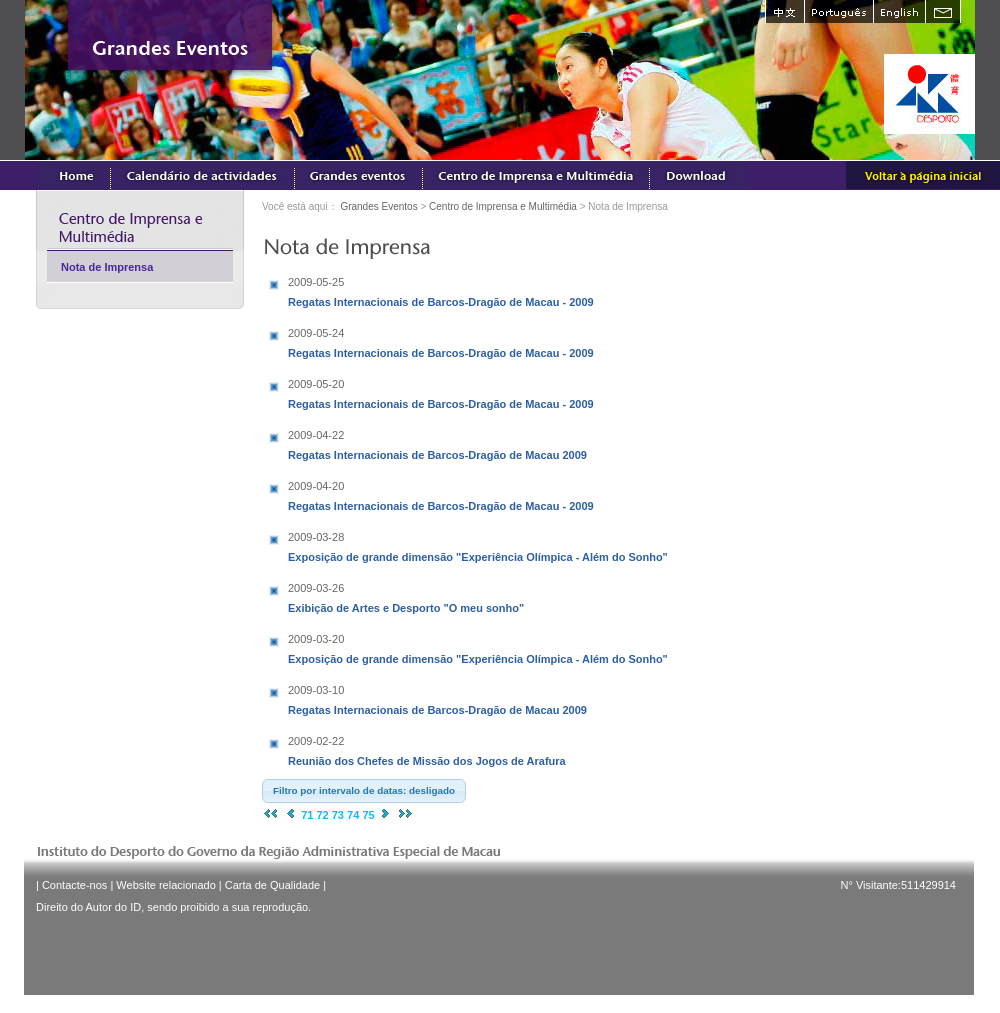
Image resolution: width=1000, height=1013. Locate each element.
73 (338, 815)
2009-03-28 (316, 537)
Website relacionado (165, 885)
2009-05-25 (316, 282)
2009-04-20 (316, 486)
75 (368, 815)
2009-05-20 (316, 384)
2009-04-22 (316, 435)
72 (322, 815)
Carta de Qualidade (272, 885)
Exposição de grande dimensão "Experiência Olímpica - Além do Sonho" (478, 545)
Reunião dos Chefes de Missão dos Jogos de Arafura (427, 749)
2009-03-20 (316, 639)
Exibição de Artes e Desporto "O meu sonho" (413, 596)
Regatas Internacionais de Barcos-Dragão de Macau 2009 (437, 443)
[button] (364, 791)
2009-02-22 (316, 741)
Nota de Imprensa (107, 267)
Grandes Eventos (378, 206)
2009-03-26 (316, 588)
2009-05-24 (316, 333)
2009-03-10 (316, 690)
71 (307, 815)
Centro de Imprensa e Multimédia (503, 206)
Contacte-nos (74, 885)
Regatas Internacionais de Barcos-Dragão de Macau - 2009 (441, 290)
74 (353, 815)
